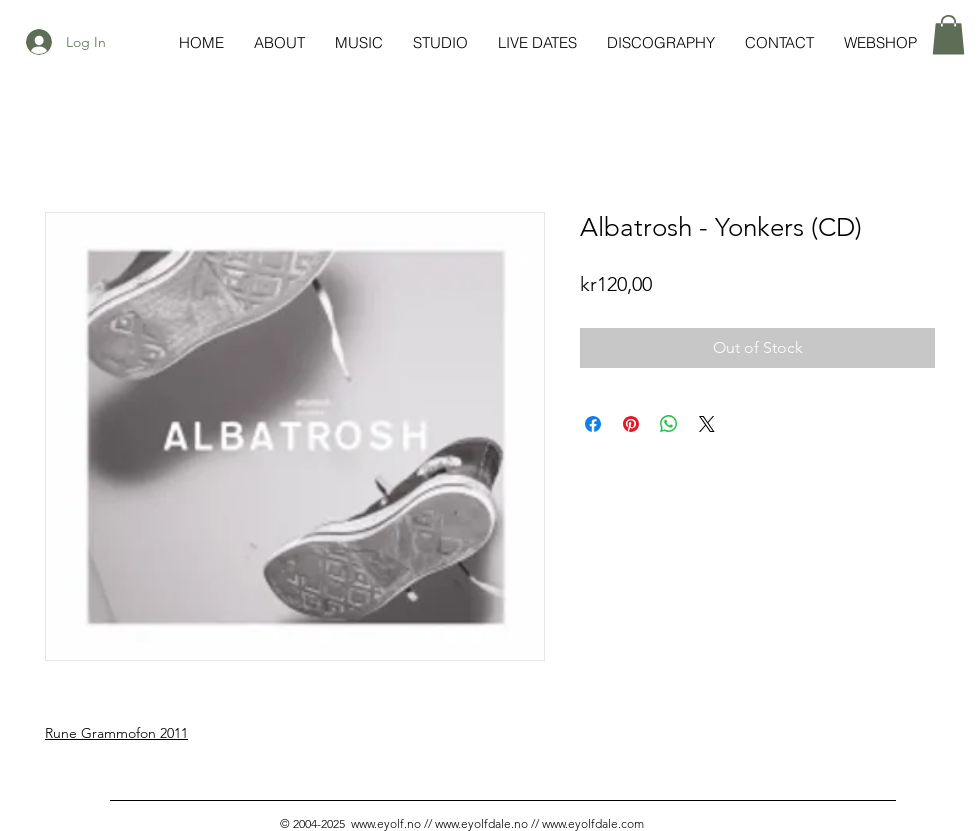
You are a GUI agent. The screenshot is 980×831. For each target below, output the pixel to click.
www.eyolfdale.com (593, 823)
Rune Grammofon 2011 (116, 733)
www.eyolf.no (386, 823)
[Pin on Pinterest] (631, 424)
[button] (948, 34)
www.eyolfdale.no (481, 823)
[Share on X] (707, 424)
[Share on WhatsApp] (669, 424)
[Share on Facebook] (593, 424)
